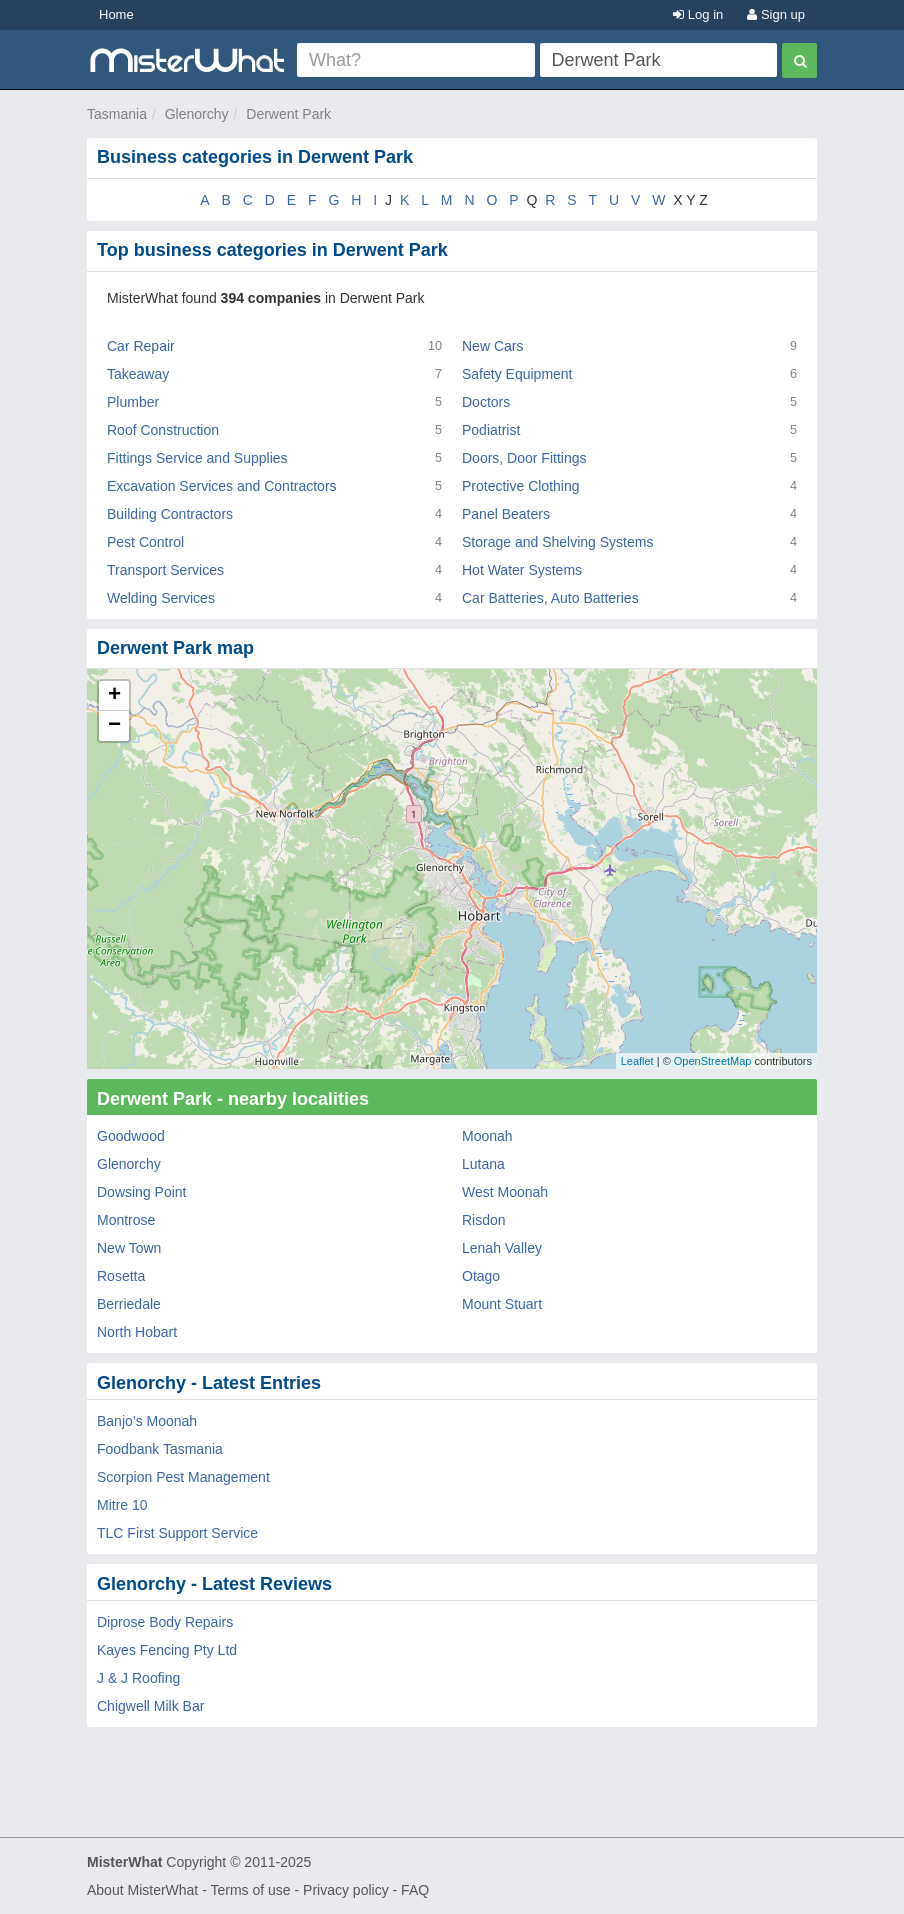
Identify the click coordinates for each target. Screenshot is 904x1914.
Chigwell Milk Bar (150, 1706)
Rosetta (121, 1276)
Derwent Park (288, 114)
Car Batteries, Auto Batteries (550, 598)
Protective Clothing (521, 486)
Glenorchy (197, 114)
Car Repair (141, 346)
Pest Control (145, 542)
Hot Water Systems (522, 570)
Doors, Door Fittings (524, 458)
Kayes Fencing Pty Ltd (167, 1650)
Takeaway (138, 374)
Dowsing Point (142, 1192)
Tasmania (117, 114)
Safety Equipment (517, 374)
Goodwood (131, 1136)
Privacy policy (346, 1890)
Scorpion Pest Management (183, 1477)
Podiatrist (491, 430)
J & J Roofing (138, 1678)
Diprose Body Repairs (165, 1622)
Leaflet (637, 1061)
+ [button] (114, 696)
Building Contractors (170, 514)
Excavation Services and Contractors (222, 486)
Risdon (484, 1220)
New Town (129, 1248)
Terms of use (250, 1890)
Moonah (487, 1136)
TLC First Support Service (177, 1533)
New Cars (492, 346)
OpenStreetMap (713, 1061)
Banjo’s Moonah (147, 1421)
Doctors (486, 402)
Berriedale (129, 1304)
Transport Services (165, 570)
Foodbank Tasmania (160, 1449)
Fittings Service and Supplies (197, 458)
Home (116, 14)
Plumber (133, 402)
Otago (481, 1276)
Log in (698, 14)
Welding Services (161, 598)
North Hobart (137, 1332)
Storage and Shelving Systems (557, 542)
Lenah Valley (502, 1248)
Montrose (126, 1220)
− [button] (114, 726)
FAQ (415, 1890)
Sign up (776, 14)
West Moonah (505, 1192)
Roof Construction (163, 430)
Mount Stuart (502, 1304)
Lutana (483, 1164)
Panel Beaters (506, 514)
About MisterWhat (142, 1890)
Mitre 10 (122, 1505)
